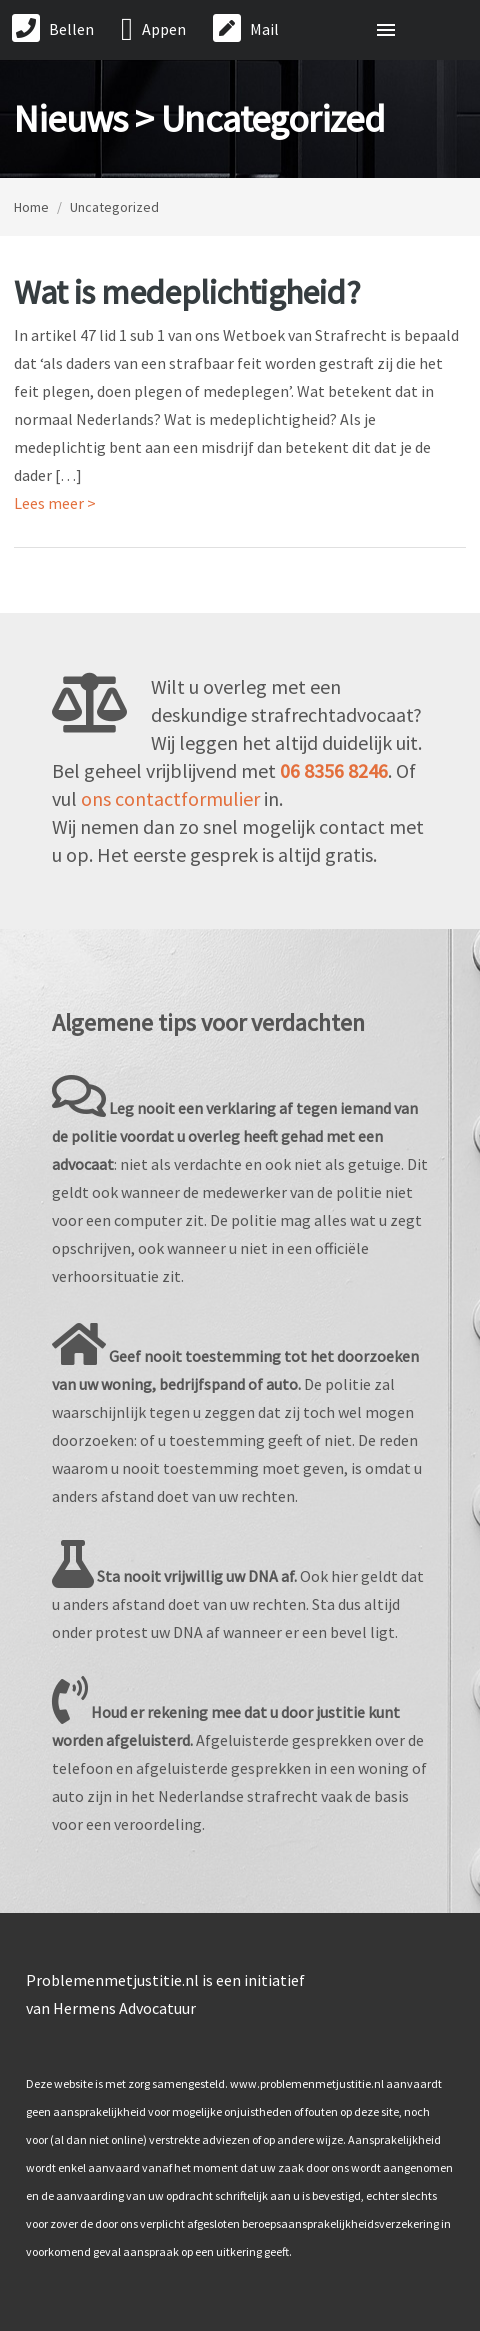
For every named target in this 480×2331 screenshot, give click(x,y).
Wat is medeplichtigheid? (187, 292)
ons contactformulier (170, 798)
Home (31, 207)
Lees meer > (55, 503)
